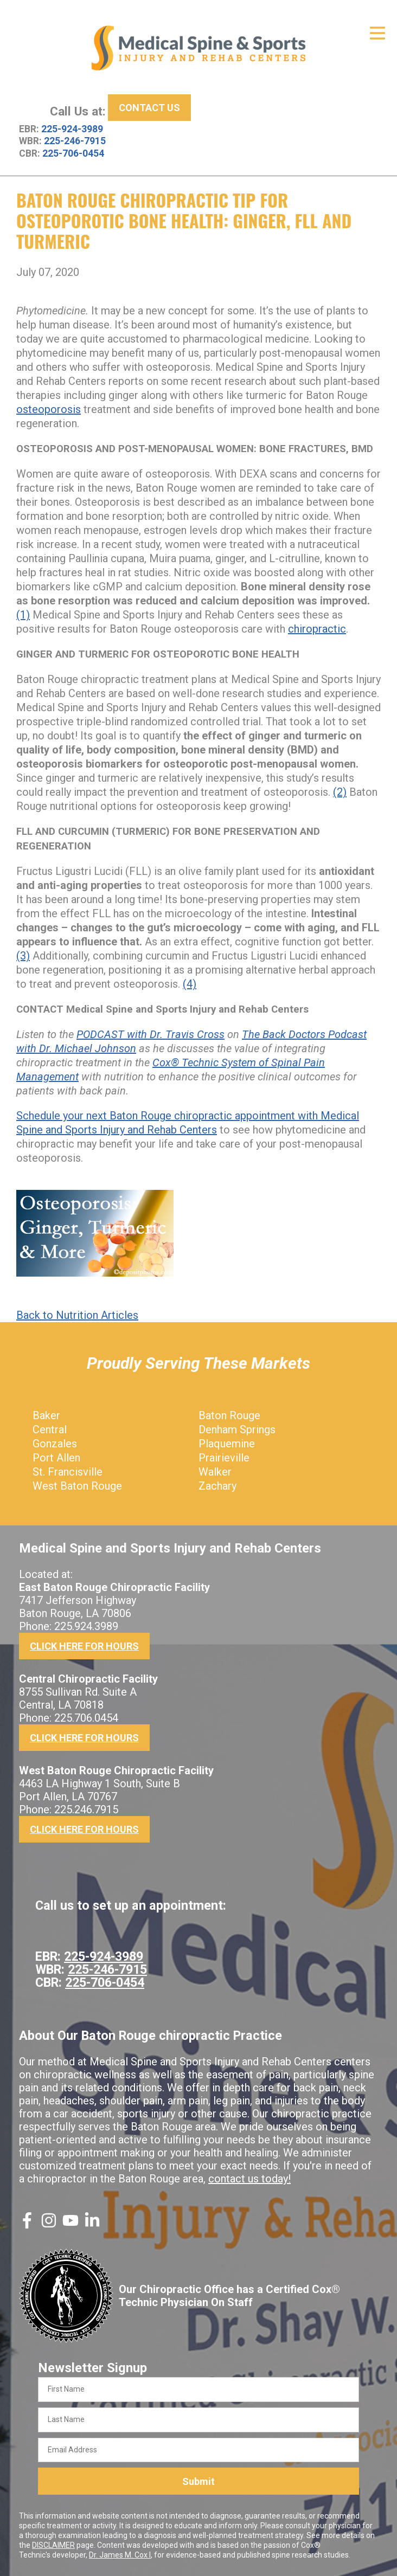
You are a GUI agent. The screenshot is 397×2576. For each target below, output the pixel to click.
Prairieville (223, 1457)
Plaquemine (226, 1443)
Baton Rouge (229, 1415)
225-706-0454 (73, 153)
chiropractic (317, 628)
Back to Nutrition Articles (77, 1315)
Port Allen (56, 1457)
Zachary (217, 1485)
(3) (23, 955)
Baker (46, 1415)
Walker (215, 1471)
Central (50, 1429)
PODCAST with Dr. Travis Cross (150, 1034)
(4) (189, 983)
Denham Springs (237, 1429)
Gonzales (55, 1443)
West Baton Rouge (77, 1485)
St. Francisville (68, 1471)
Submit (198, 2481)
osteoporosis (48, 409)
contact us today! (249, 2178)
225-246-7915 (75, 141)
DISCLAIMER (53, 2545)
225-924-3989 (72, 129)
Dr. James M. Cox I (120, 2555)
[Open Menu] (377, 33)
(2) (340, 791)
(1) (23, 614)
